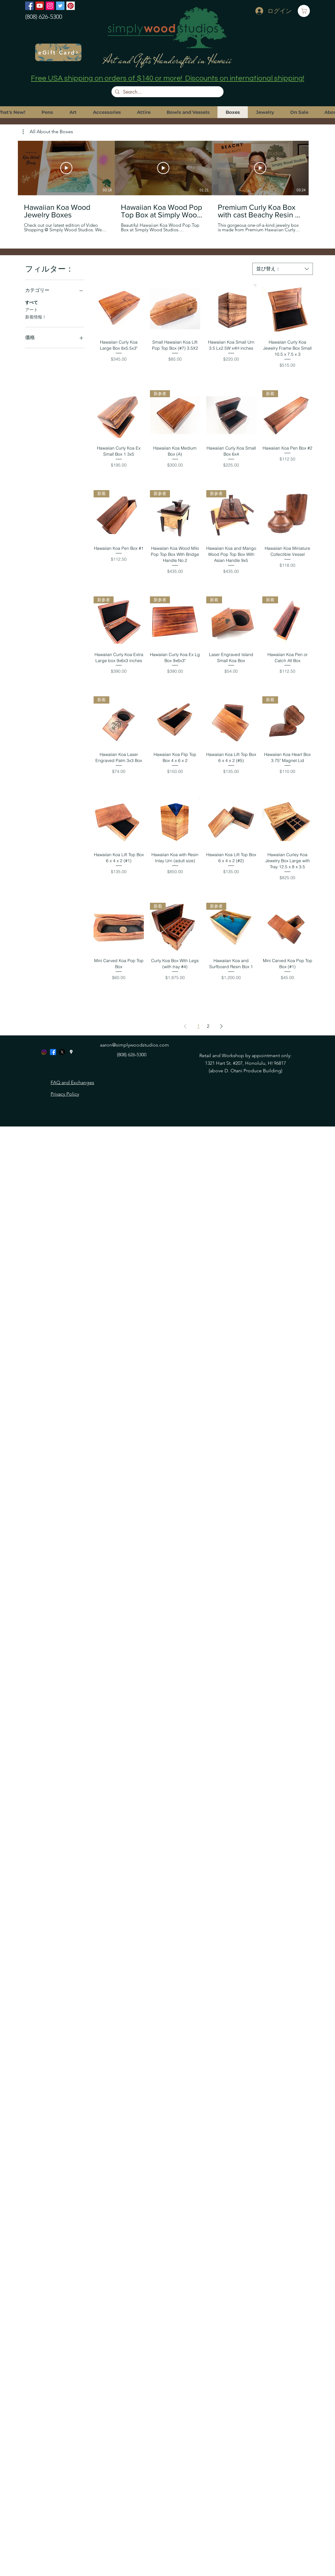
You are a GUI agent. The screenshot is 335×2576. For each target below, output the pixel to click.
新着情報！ (35, 317)
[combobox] (282, 269)
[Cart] (304, 11)
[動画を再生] (66, 168)
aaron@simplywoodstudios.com (134, 1045)
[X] (62, 1052)
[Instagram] (50, 6)
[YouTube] (39, 6)
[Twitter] (60, 6)
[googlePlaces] (71, 1052)
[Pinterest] (70, 6)
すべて (31, 302)
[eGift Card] (58, 52)
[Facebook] (29, 6)
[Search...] (167, 92)
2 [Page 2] (208, 1026)
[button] (48, 131)
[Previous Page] (185, 1026)
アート (31, 309)
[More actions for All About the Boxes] (48, 131)
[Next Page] (221, 1026)
